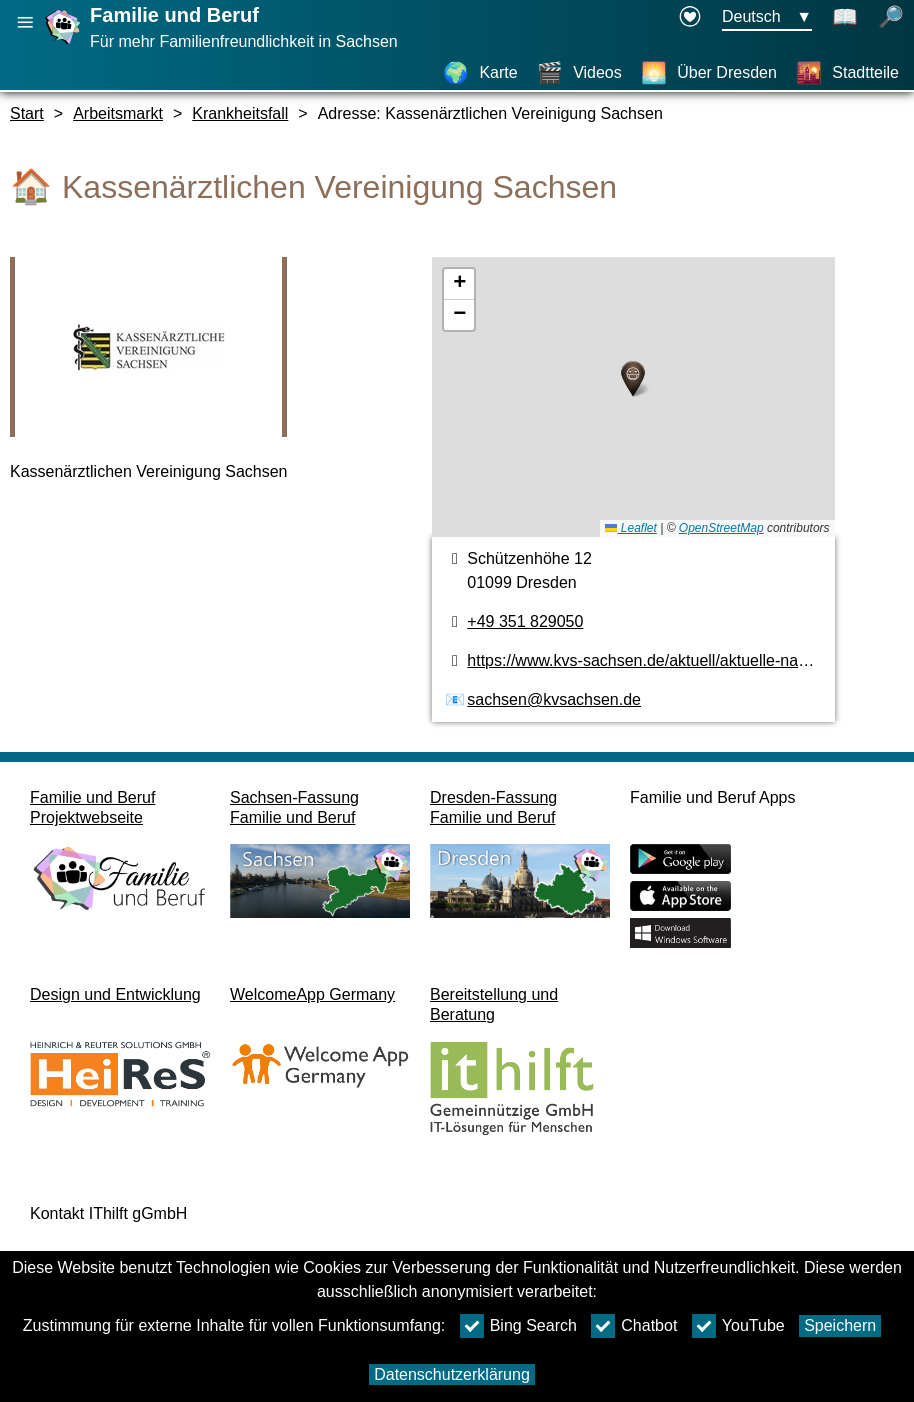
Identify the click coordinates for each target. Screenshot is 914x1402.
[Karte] (480, 73)
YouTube (738, 1326)
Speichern (840, 1325)
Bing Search (518, 1326)
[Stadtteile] (847, 73)
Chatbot (634, 1326)
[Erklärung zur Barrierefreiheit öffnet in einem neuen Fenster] (690, 18)
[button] (633, 379)
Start (27, 113)
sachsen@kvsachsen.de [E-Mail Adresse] (554, 699)
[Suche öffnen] (891, 18)
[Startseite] (65, 43)
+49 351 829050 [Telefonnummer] (525, 621)
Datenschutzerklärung (452, 1374)
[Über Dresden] (709, 73)
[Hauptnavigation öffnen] (25, 22)
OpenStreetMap (721, 528)
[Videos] (579, 73)
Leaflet (630, 528)
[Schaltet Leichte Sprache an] (845, 18)
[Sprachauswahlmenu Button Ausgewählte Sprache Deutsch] (767, 18)
